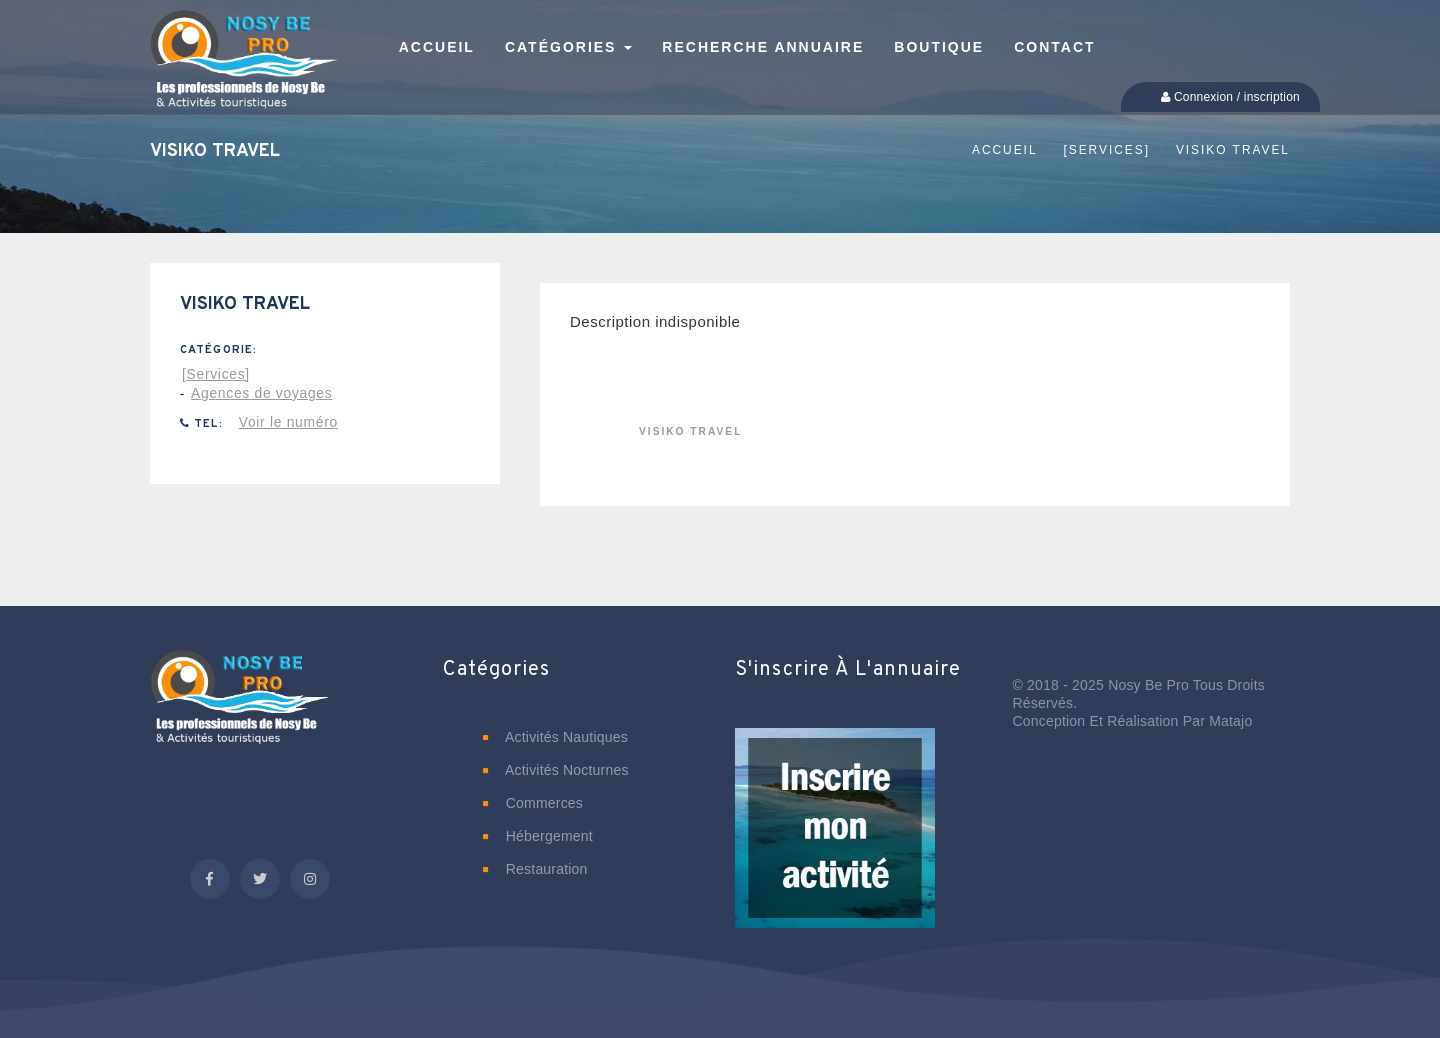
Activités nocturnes (556, 770)
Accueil (1005, 150)
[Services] (1106, 150)
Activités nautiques (555, 737)
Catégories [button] (568, 47)
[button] (835, 842)
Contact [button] (1054, 47)
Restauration (535, 869)
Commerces (533, 803)
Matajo (1230, 721)
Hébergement (538, 836)
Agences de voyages (261, 393)
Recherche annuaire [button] (763, 47)
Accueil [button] (437, 47)
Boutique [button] (939, 47)
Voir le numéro (288, 422)
